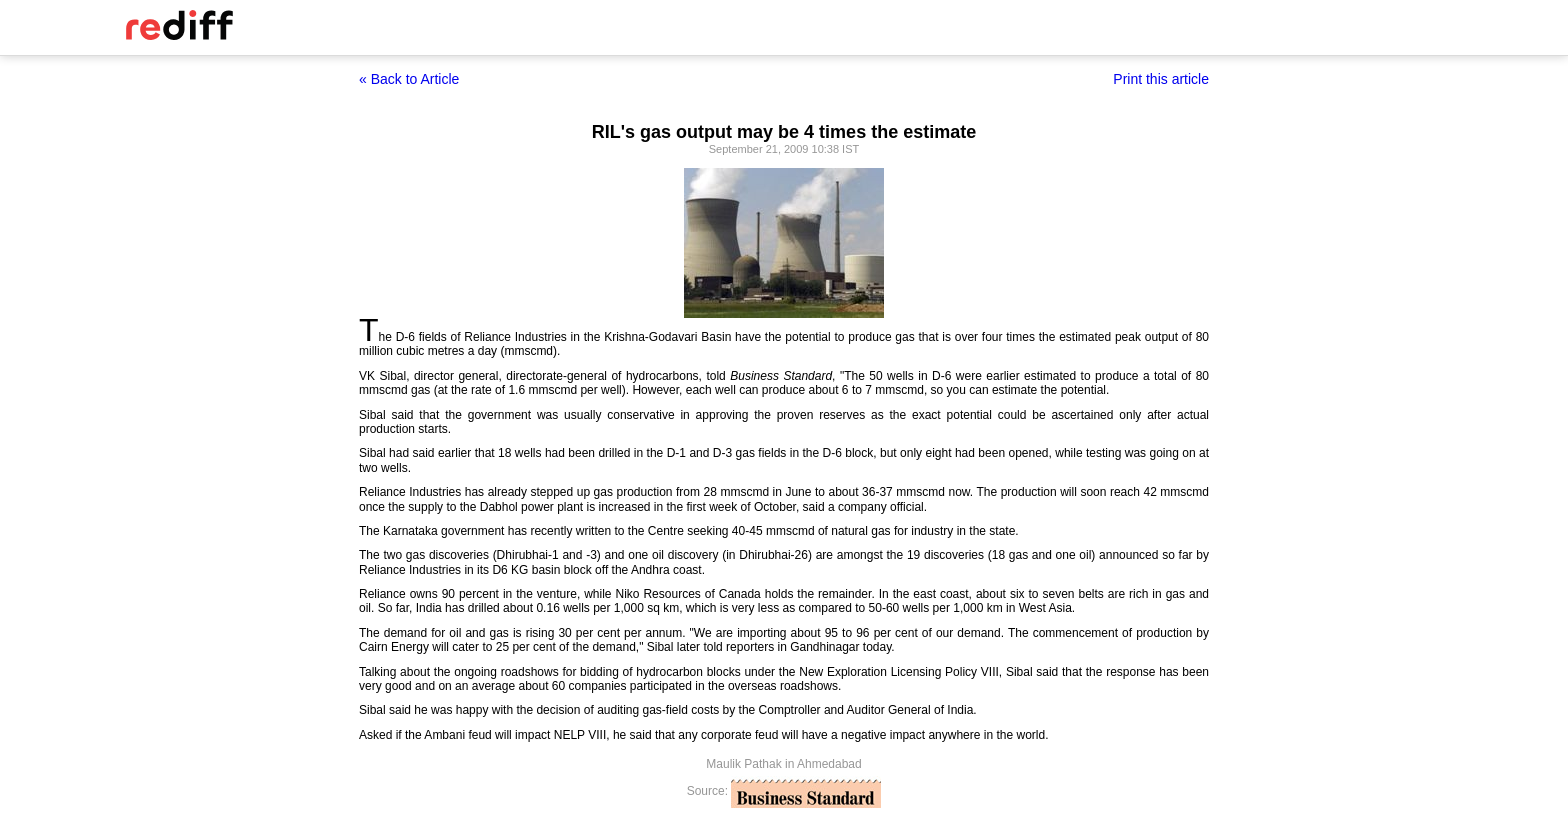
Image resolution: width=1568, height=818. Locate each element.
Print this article (1161, 79)
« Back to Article (409, 79)
